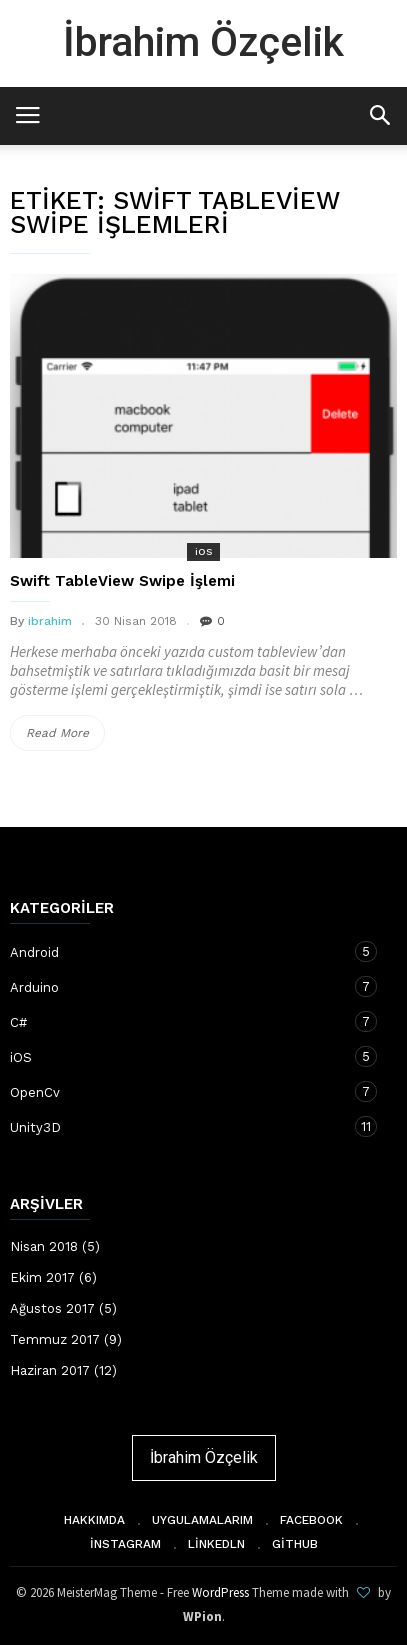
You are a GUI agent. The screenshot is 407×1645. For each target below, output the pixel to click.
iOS (203, 551)
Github (295, 1544)
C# (183, 1021)
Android (183, 951)
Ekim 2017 (42, 1277)
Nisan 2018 (44, 1246)
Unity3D (183, 1126)
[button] (379, 114)
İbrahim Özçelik (203, 42)
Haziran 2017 (50, 1370)
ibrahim (50, 621)
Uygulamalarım (202, 1520)
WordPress (220, 1592)
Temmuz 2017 (55, 1339)
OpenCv (183, 1091)
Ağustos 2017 (52, 1308)
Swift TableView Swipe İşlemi (122, 581)
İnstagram (125, 1544)
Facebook (311, 1520)
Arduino (183, 986)
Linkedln (216, 1544)
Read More (63, 733)
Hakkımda (94, 1520)
